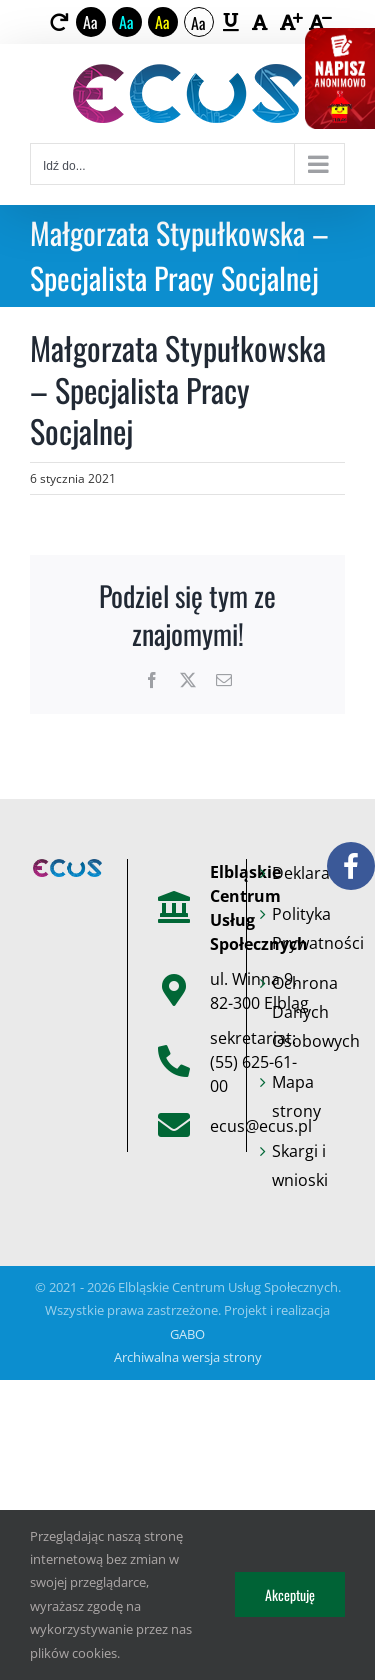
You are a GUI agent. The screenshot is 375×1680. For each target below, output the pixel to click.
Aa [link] (90, 22)
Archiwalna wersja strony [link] (188, 1357)
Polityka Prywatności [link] (306, 928)
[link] (58, 22)
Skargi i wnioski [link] (300, 1165)
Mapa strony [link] (296, 1096)
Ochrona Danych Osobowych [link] (306, 1012)
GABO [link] (187, 1334)
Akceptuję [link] (290, 1594)
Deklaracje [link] (306, 873)
